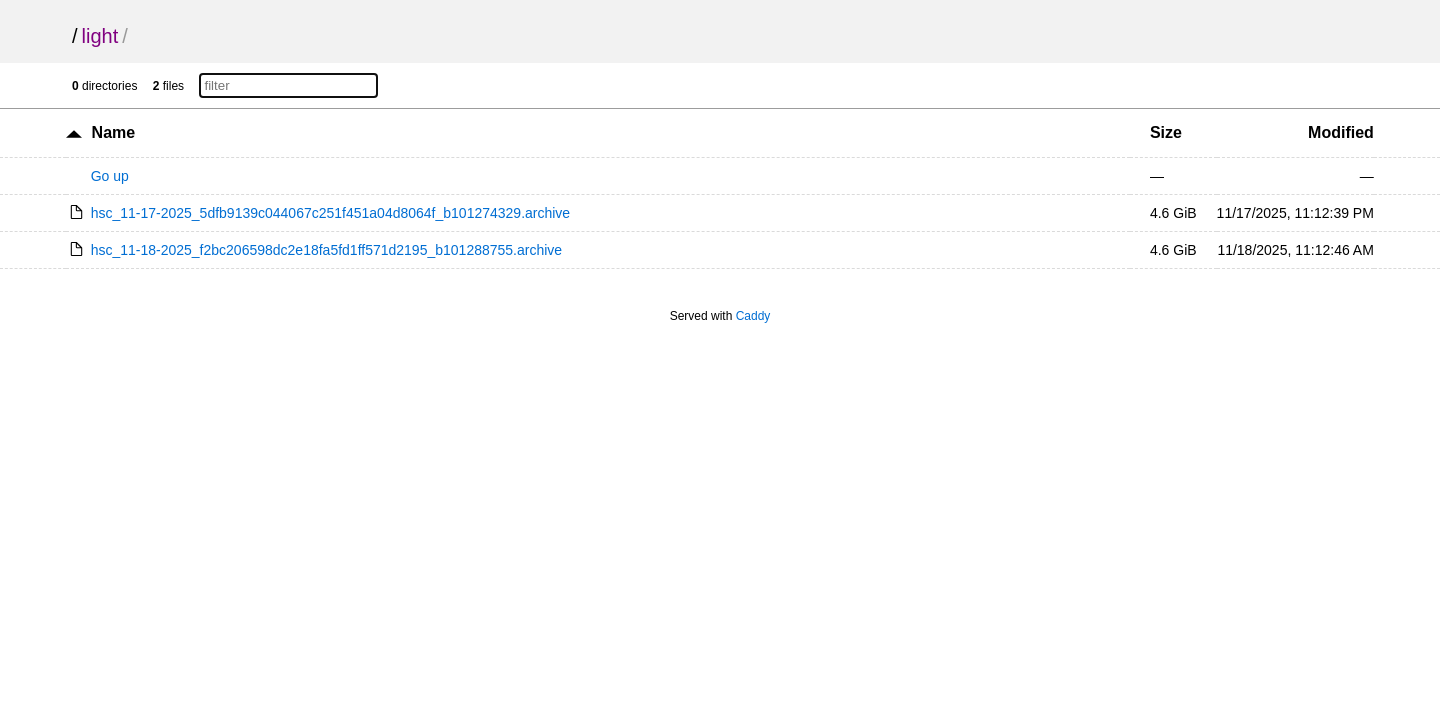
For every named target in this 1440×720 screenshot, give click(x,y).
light (100, 36)
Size (1166, 132)
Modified (1341, 132)
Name (114, 132)
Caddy (753, 316)
